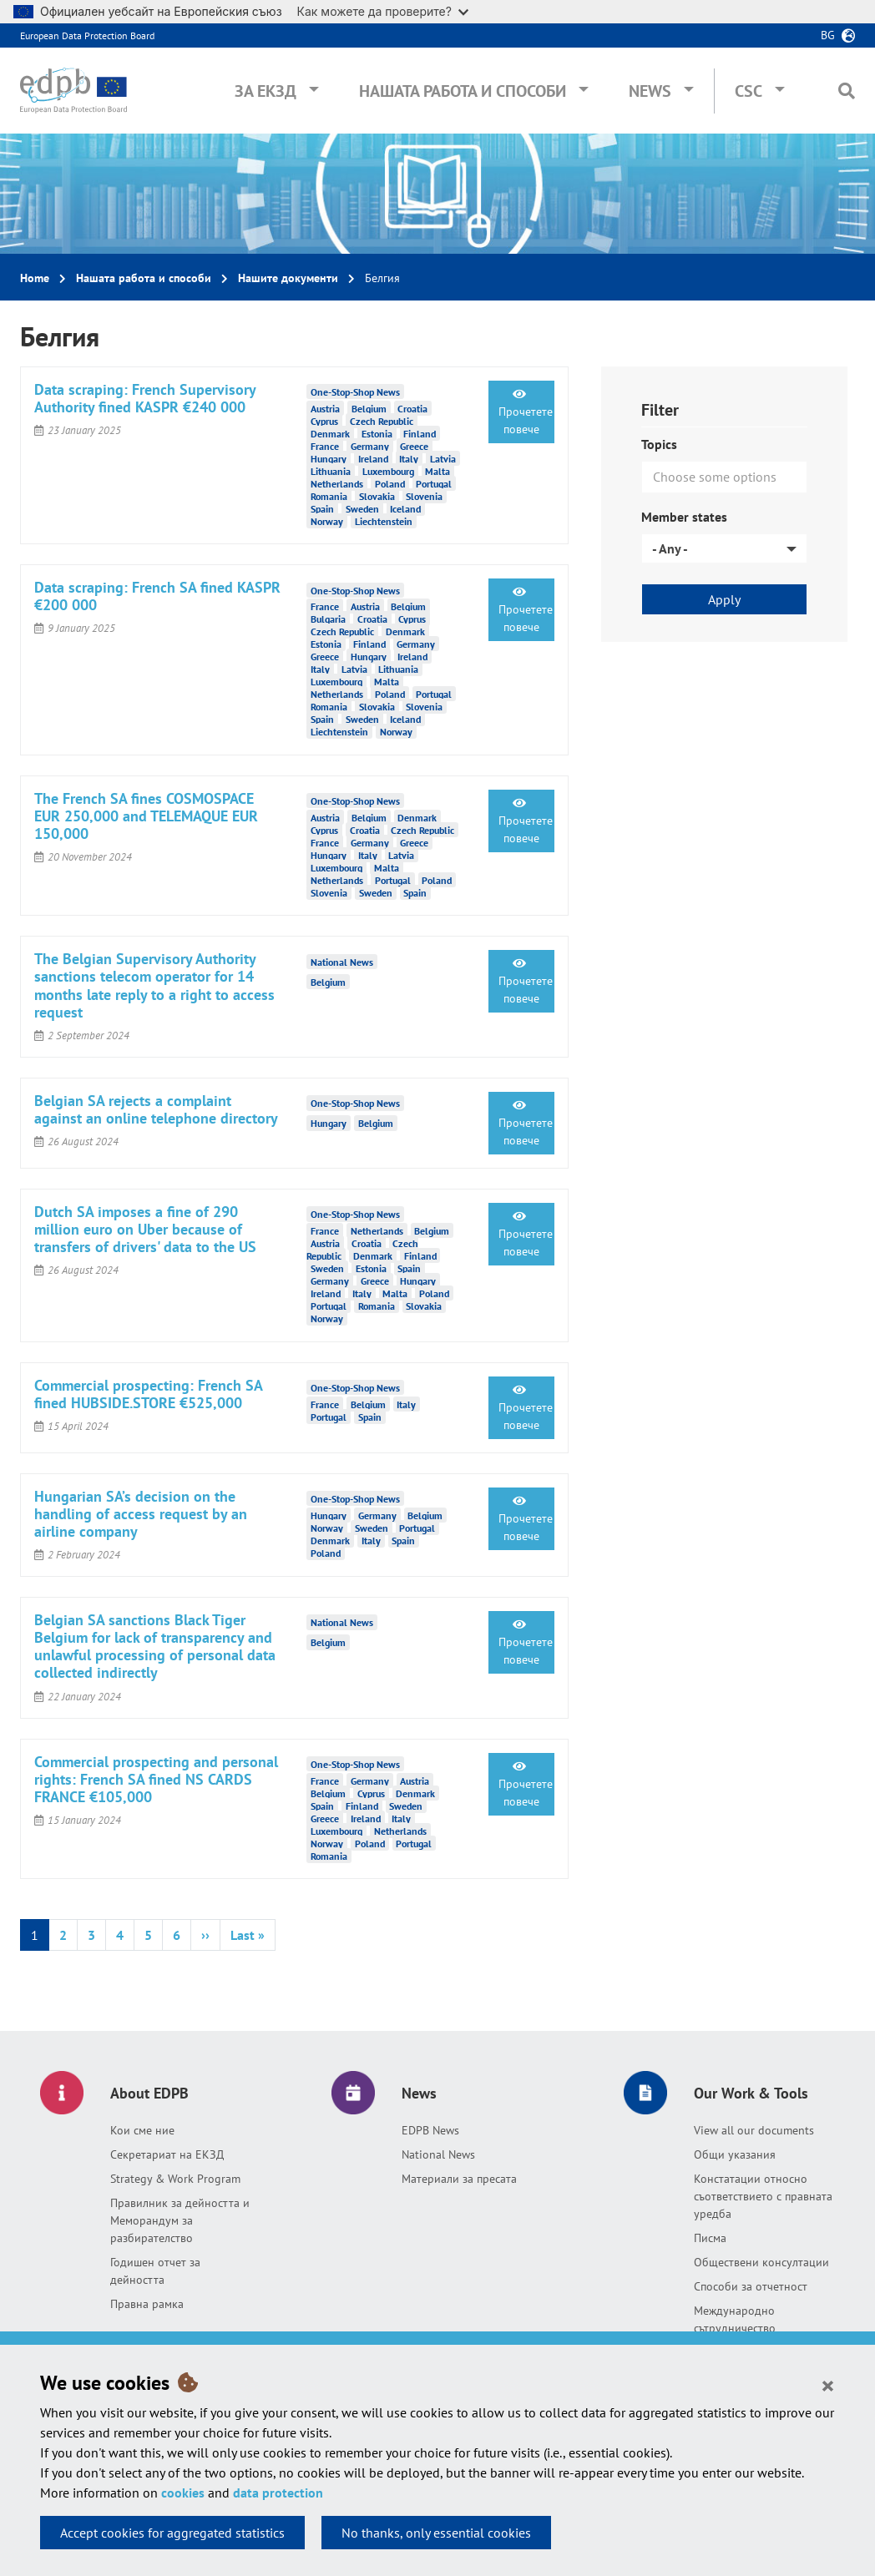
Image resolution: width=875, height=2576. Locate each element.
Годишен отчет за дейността (155, 2271)
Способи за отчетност (750, 2286)
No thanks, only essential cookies (436, 2532)
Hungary (328, 458)
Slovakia (377, 495)
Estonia (377, 433)
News (650, 91)
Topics (659, 444)
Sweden (362, 508)
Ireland (373, 458)
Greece (414, 445)
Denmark (330, 433)
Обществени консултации (761, 2262)
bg (828, 35)
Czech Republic (381, 420)
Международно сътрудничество (735, 2319)
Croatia (412, 408)
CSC (748, 91)
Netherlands (337, 483)
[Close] (828, 2384)
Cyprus (324, 420)
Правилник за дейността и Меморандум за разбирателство (180, 2220)
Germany (370, 445)
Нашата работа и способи (462, 91)
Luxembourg (388, 470)
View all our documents (754, 2130)
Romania (329, 495)
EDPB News (430, 2130)
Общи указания (735, 2154)
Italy (408, 458)
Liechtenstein (383, 520)
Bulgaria (328, 619)
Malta (437, 470)
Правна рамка (147, 2303)
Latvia (443, 458)
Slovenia (424, 495)
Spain (322, 508)
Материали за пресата (459, 2178)
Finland (419, 433)
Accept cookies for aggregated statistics (172, 2532)
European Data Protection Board (87, 35)
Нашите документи (288, 277)
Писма (710, 2237)
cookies (183, 2492)
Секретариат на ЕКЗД (167, 2154)
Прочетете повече (525, 412)
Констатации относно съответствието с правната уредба (763, 2196)
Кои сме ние (142, 2130)
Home (34, 277)
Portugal (434, 483)
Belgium (369, 408)
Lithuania (331, 470)
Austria (325, 408)
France (325, 445)
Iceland (405, 508)
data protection (278, 2492)
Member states (684, 516)
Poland (390, 483)
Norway (327, 520)
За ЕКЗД (265, 91)
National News (438, 2154)
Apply (724, 599)
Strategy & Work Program (175, 2178)
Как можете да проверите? (382, 11)
